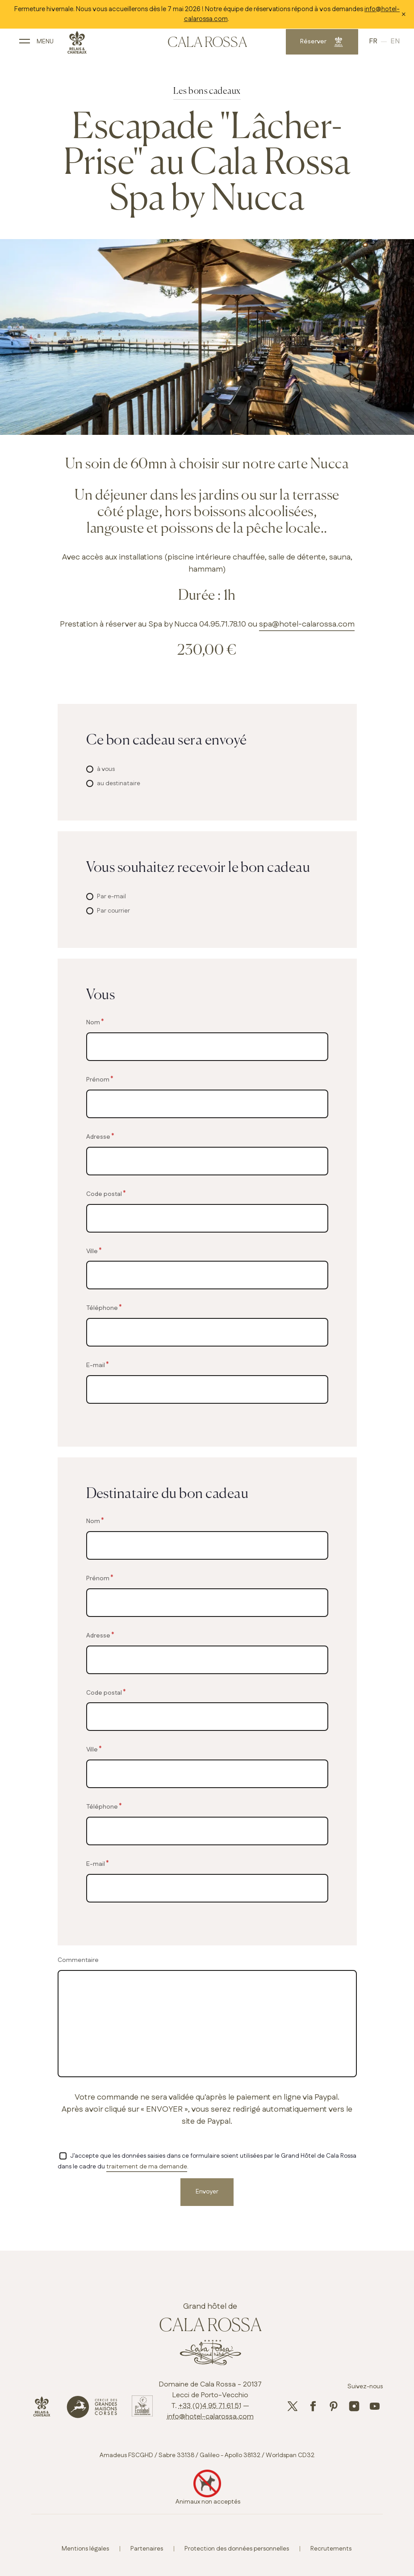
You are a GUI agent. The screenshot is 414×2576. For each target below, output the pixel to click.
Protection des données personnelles (236, 2548)
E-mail (95, 1365)
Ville (92, 1251)
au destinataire (118, 783)
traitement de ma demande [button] (146, 2166)
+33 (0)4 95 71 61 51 (210, 2406)
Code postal (104, 1194)
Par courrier (113, 910)
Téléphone (102, 1308)
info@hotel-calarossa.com (210, 2417)
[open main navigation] (34, 44)
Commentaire (78, 1960)
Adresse (98, 1136)
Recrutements (330, 2548)
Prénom (97, 1079)
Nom (93, 1022)
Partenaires (146, 2548)
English (395, 44)
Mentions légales (85, 2548)
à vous (106, 769)
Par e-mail (111, 896)
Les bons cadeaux (207, 91)
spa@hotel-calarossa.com (307, 624)
